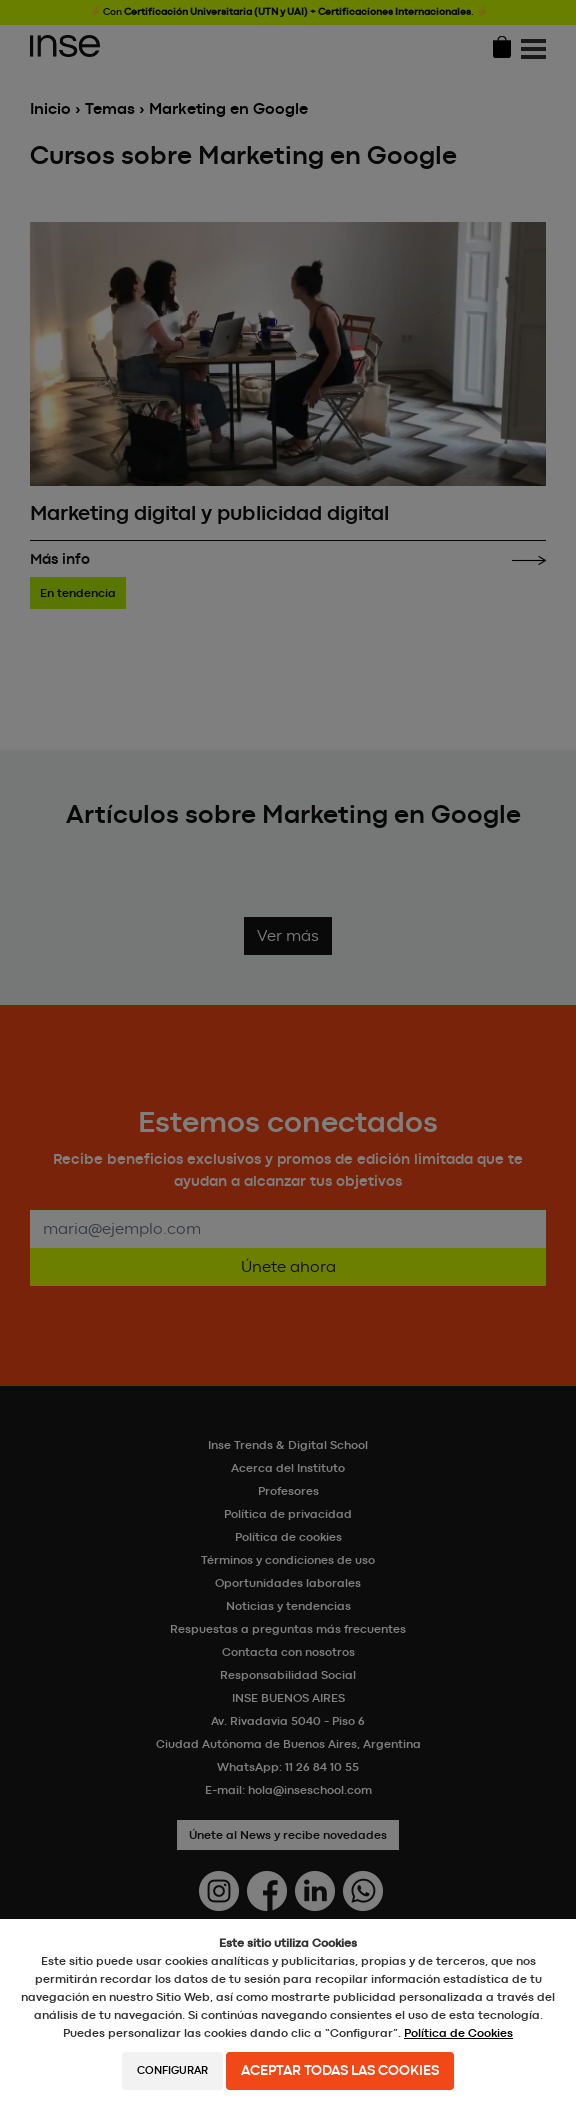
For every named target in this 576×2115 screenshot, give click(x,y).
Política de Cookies (458, 2033)
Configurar (172, 2070)
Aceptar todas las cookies (340, 2071)
